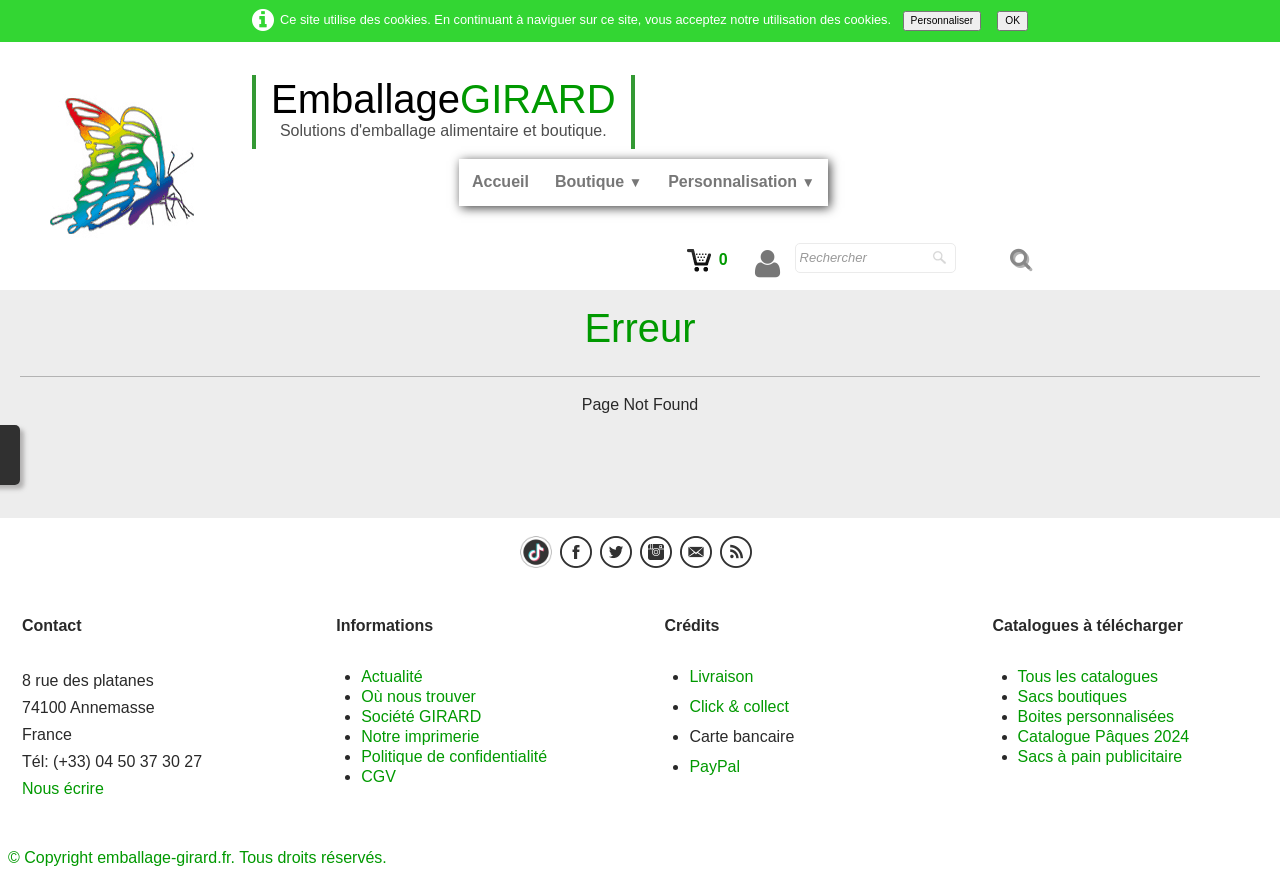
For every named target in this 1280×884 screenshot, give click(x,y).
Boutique (598, 181)
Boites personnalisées (1096, 716)
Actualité (391, 676)
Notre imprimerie (420, 736)
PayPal (714, 766)
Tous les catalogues (1088, 676)
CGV (378, 776)
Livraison (721, 676)
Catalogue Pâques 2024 (1104, 736)
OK (1012, 20)
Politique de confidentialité (454, 756)
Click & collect (739, 706)
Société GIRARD (421, 716)
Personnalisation (741, 181)
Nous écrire (63, 788)
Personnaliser (942, 20)
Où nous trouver (418, 696)
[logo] (443, 112)
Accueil (500, 181)
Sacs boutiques (1072, 696)
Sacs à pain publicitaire (1100, 756)
